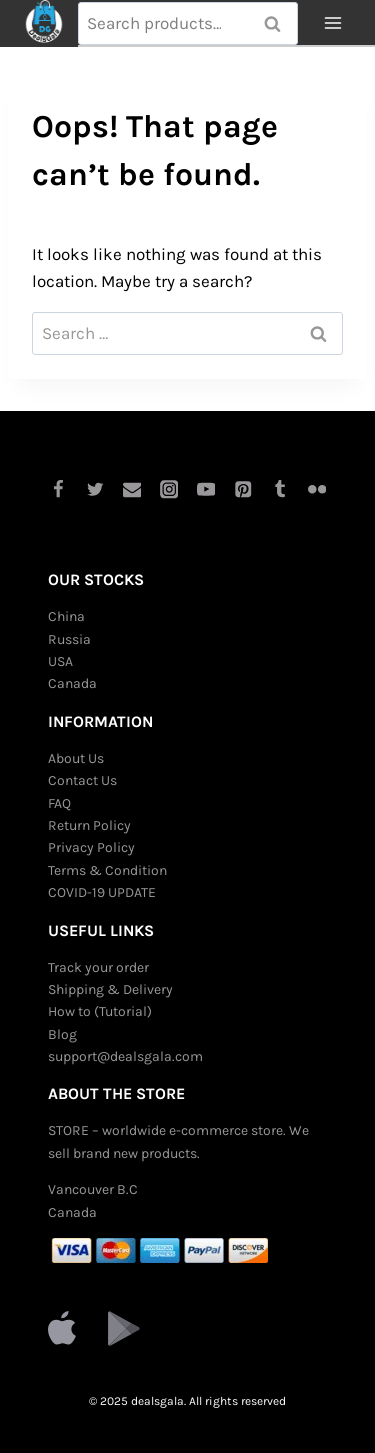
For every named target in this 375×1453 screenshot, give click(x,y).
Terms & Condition (107, 870)
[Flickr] (317, 489)
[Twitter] (94, 489)
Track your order (98, 967)
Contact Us (82, 780)
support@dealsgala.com (125, 1056)
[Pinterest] (243, 489)
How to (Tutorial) (100, 1011)
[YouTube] (206, 489)
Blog (62, 1034)
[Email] (131, 489)
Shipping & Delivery (110, 989)
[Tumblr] (280, 489)
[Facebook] (57, 489)
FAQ (59, 803)
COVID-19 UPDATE (102, 892)
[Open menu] (332, 23)
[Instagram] (168, 489)
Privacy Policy (91, 847)
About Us (76, 758)
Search (279, 24)
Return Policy (89, 825)
